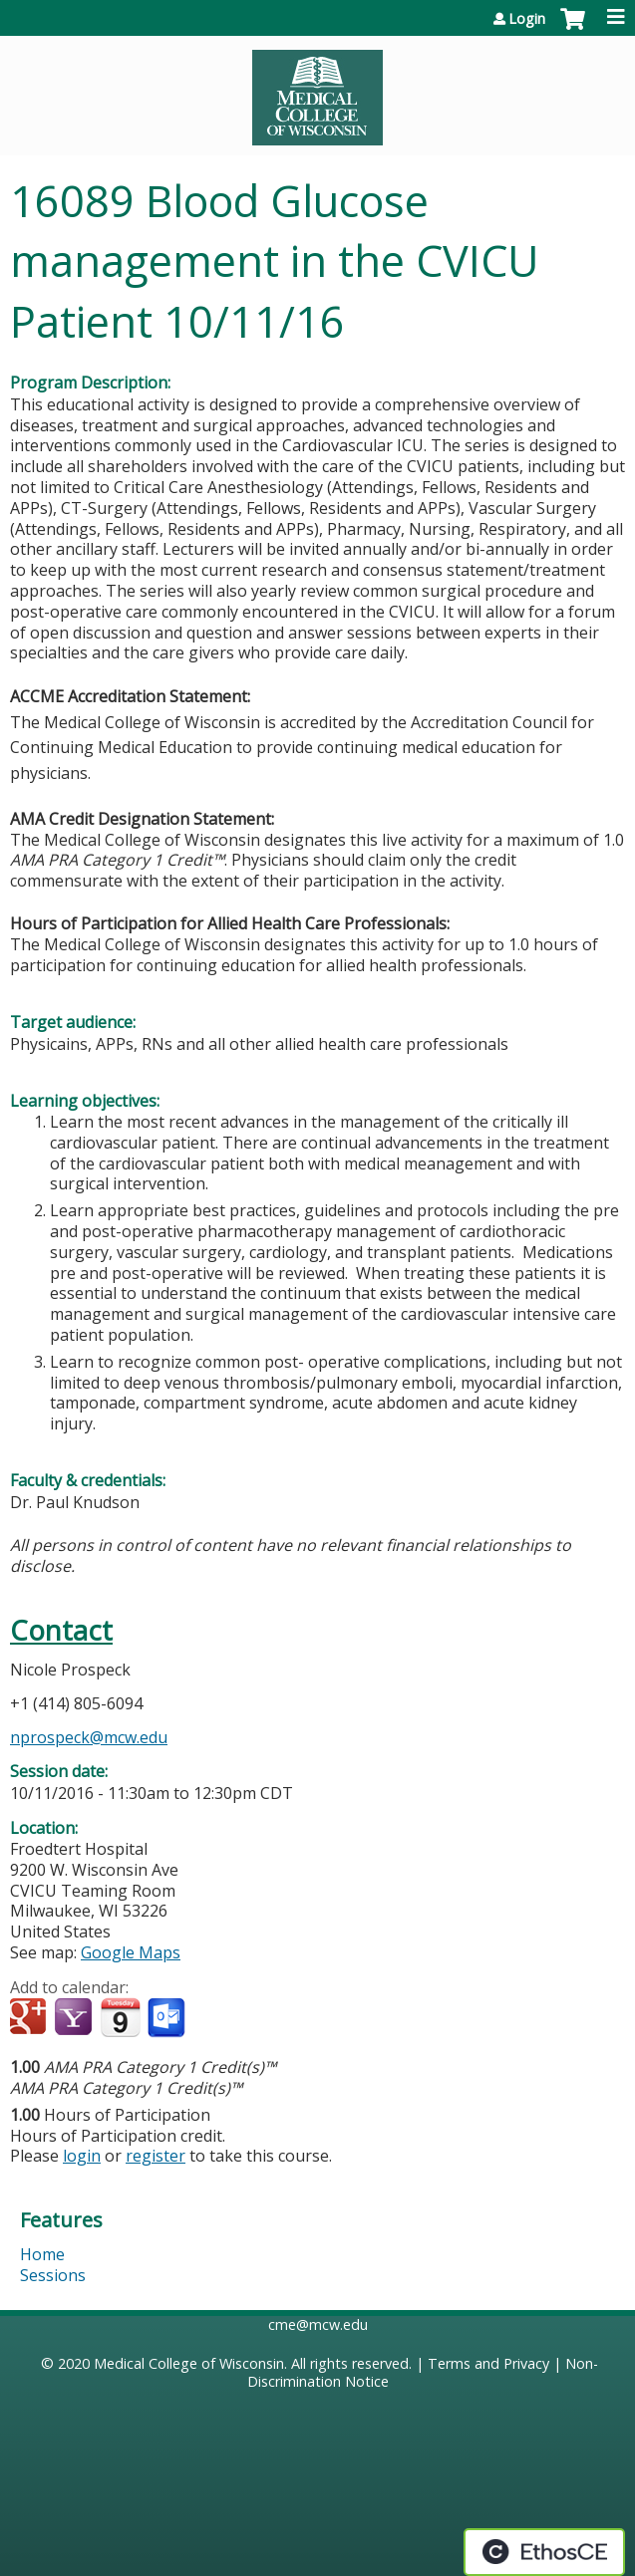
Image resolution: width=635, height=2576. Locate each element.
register (155, 2156)
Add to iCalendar (120, 2017)
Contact (61, 1630)
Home (42, 2254)
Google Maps (130, 1952)
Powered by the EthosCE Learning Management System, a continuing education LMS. (544, 2552)
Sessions (53, 2275)
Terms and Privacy (488, 2363)
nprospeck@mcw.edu (88, 1737)
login (82, 2156)
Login (526, 19)
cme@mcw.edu (318, 2324)
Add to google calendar (30, 2018)
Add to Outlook (168, 2018)
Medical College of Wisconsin (189, 2363)
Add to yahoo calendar (75, 2018)
